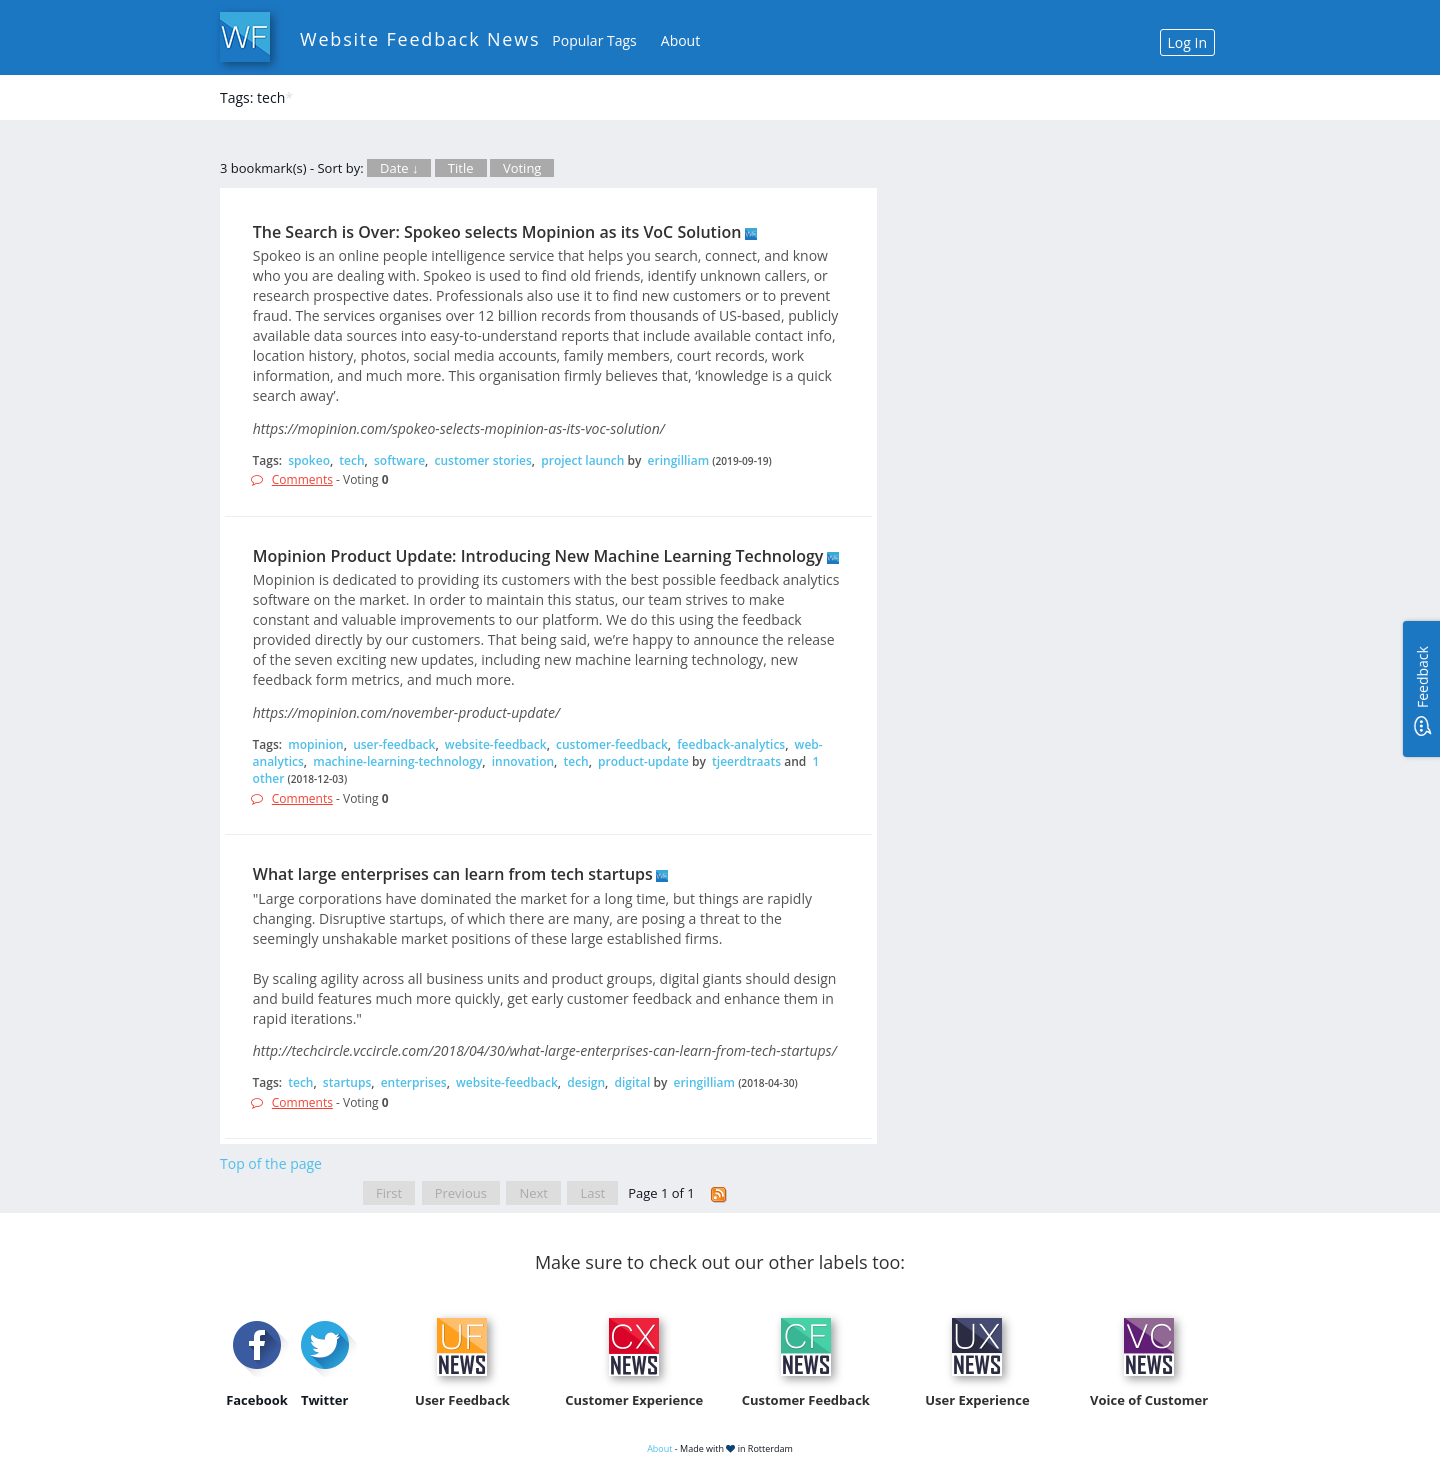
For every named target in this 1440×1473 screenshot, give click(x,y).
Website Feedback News (420, 39)
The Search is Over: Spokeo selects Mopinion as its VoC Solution (497, 232)
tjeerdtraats (746, 761)
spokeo (309, 460)
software (399, 460)
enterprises (414, 1082)
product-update (643, 761)
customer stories (482, 460)
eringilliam (679, 460)
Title (461, 168)
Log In (1187, 42)
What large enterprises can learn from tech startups (453, 874)
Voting (522, 168)
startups (347, 1082)
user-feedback (394, 744)
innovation (523, 761)
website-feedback (496, 744)
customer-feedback (612, 744)
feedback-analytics (731, 744)
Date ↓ (399, 168)
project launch (582, 460)
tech (351, 460)
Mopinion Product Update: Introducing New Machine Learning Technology (538, 556)
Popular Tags (594, 40)
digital (632, 1082)
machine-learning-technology (397, 761)
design (586, 1082)
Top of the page (271, 1163)
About (680, 40)
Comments (302, 479)
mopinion (316, 744)
